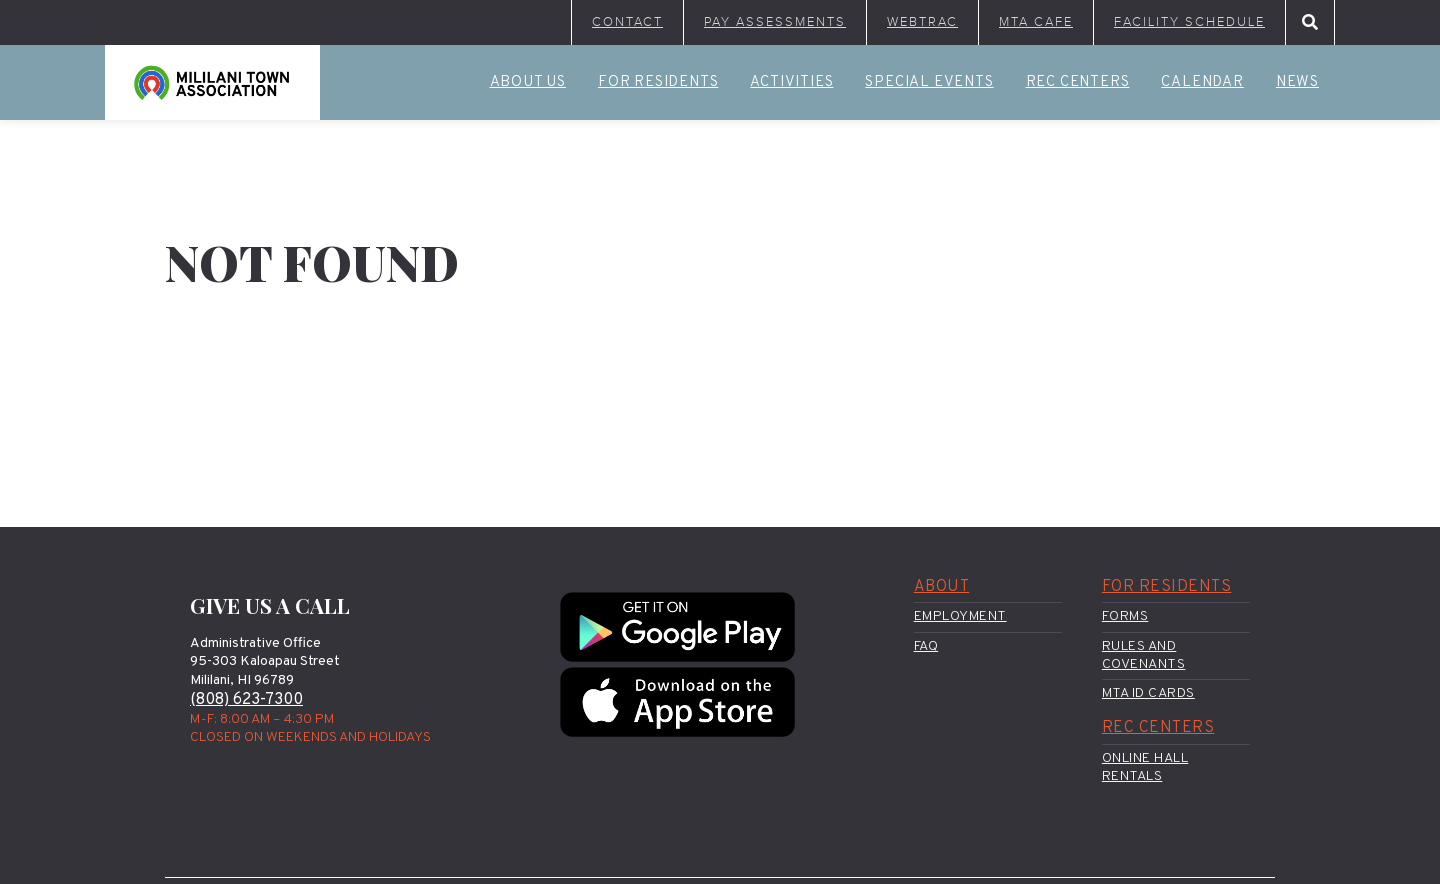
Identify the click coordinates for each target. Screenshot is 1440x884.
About (942, 587)
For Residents (658, 82)
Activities (791, 82)
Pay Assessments (775, 22)
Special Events (929, 82)
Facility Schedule (1189, 22)
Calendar (1202, 82)
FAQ (926, 646)
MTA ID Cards (1148, 693)
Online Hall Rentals (1145, 767)
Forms (1125, 616)
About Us (528, 82)
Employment (960, 616)
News (1297, 82)
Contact (627, 22)
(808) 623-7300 (246, 700)
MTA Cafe (1036, 22)
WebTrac (922, 22)
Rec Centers (1078, 82)
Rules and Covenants (1144, 655)
